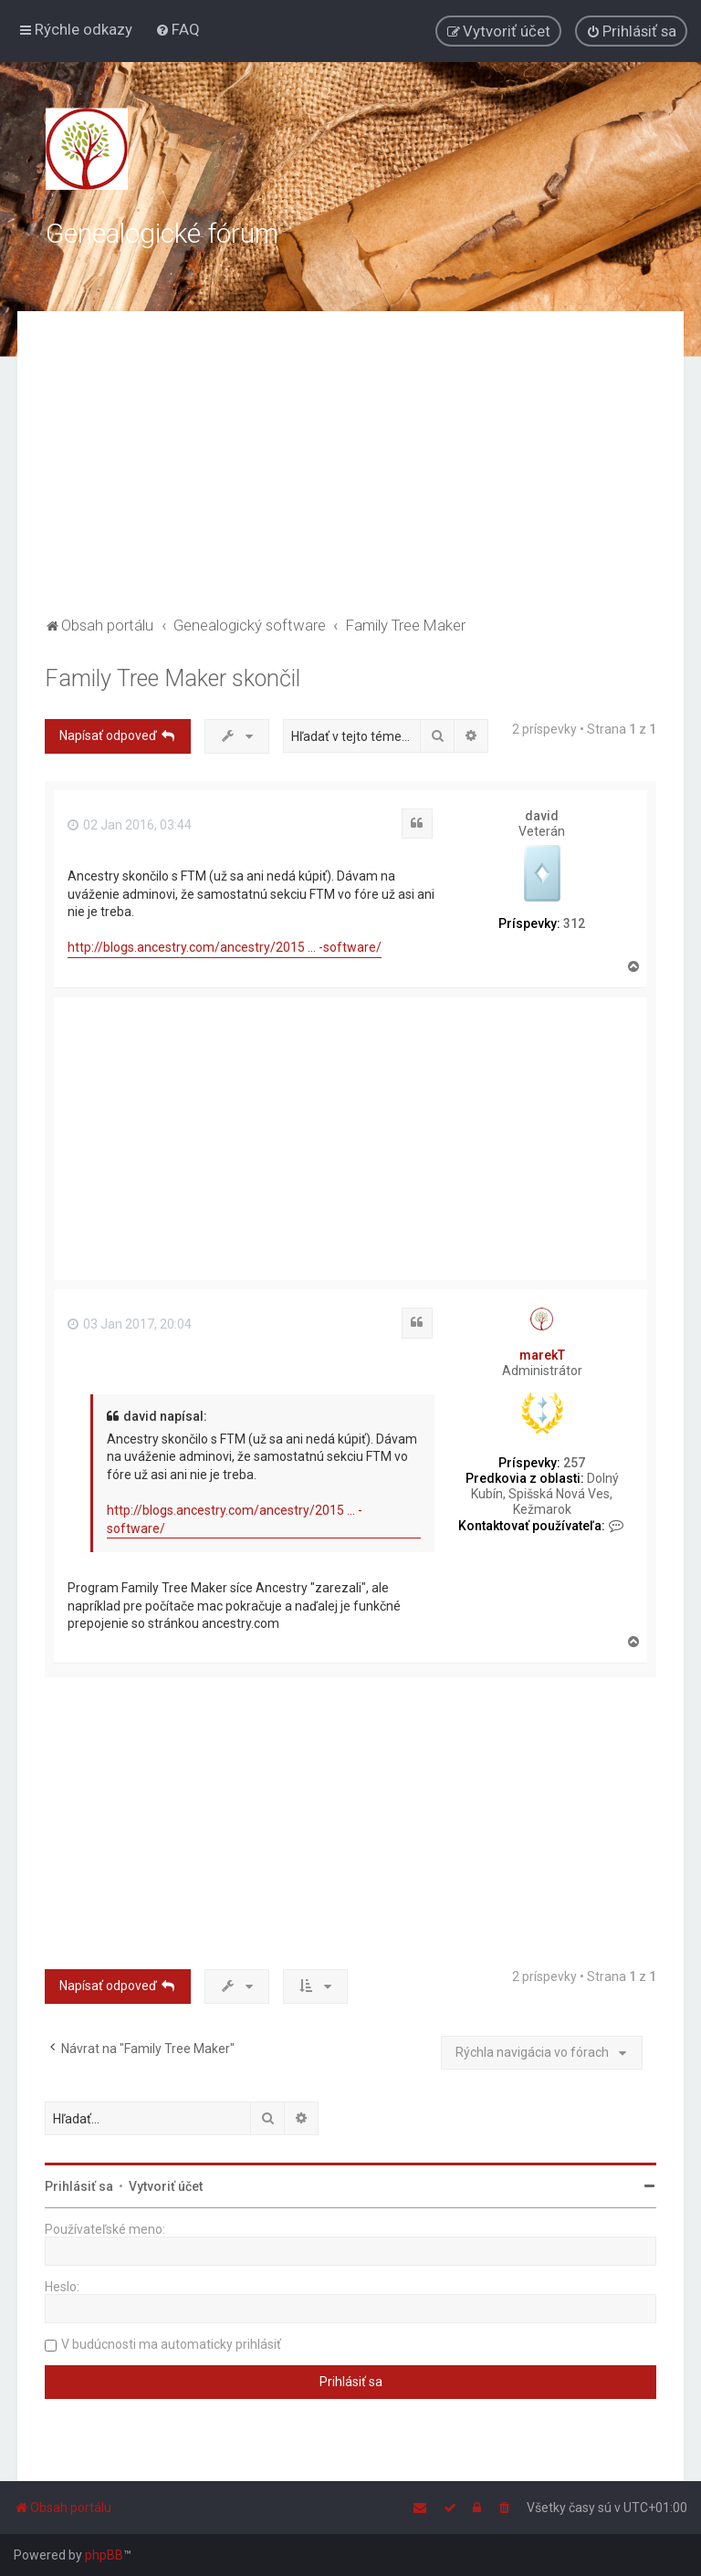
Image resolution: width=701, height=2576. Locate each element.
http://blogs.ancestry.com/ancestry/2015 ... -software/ (225, 947)
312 (574, 923)
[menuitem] (177, 29)
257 (574, 1462)
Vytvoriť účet (166, 2186)
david (542, 815)
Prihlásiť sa (79, 2186)
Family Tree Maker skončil (172, 678)
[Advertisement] (350, 475)
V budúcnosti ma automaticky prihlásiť (171, 2344)
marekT (542, 1355)
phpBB (104, 2555)
